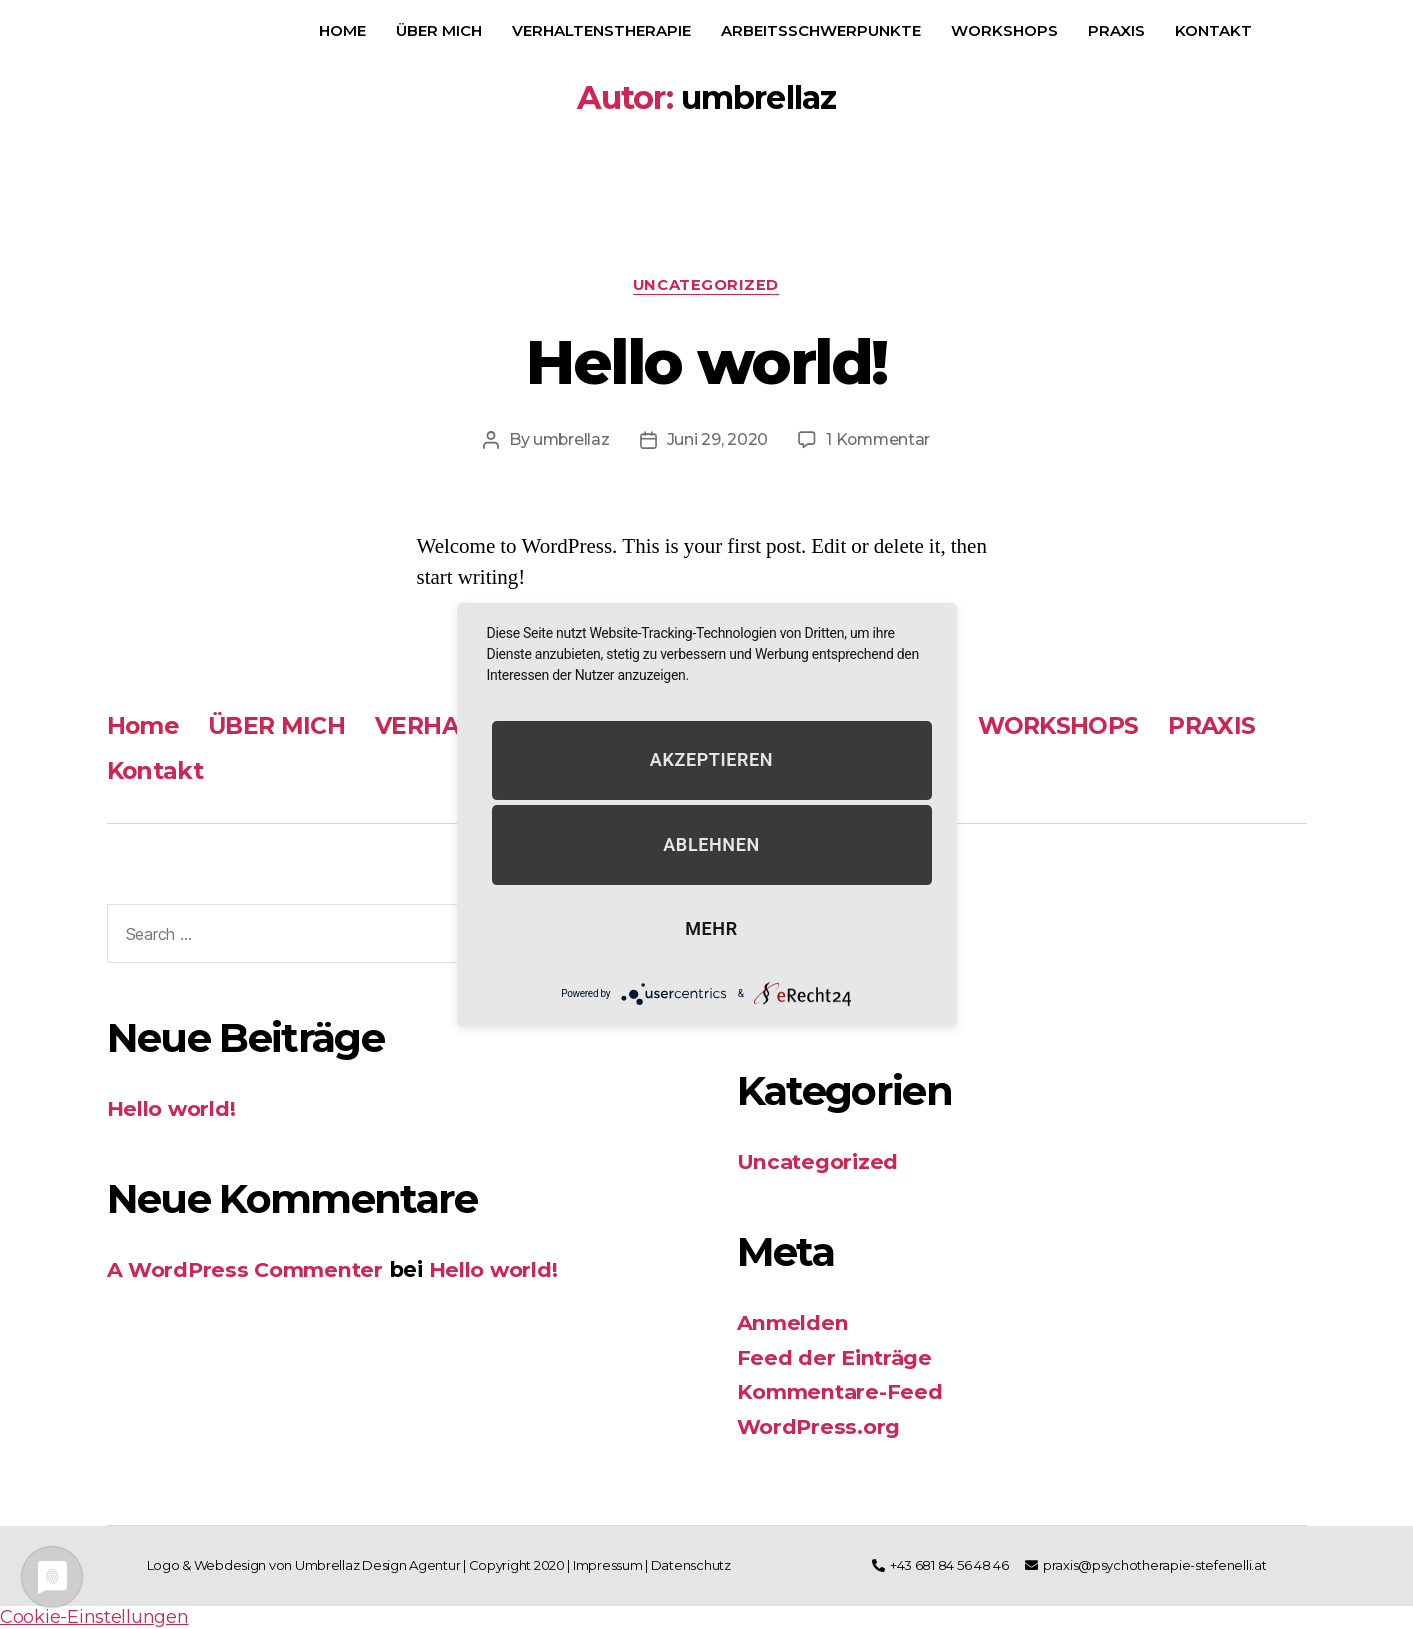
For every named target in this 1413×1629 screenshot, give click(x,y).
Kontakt (1213, 30)
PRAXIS (1116, 30)
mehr (711, 929)
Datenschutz (692, 1566)
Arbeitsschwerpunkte (821, 30)
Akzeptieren (711, 759)
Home (342, 30)
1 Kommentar (879, 440)
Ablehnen (711, 844)
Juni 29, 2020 (717, 440)
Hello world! (706, 362)
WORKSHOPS (1004, 30)
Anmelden (795, 1323)
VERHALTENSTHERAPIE (601, 30)
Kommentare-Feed (843, 1392)
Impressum (608, 1566)
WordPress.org (821, 1427)
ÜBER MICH (439, 30)
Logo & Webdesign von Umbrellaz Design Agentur (304, 1566)
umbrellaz (570, 440)
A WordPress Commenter (249, 1270)
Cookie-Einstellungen (94, 1618)
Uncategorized (706, 285)
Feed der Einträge (836, 1358)
